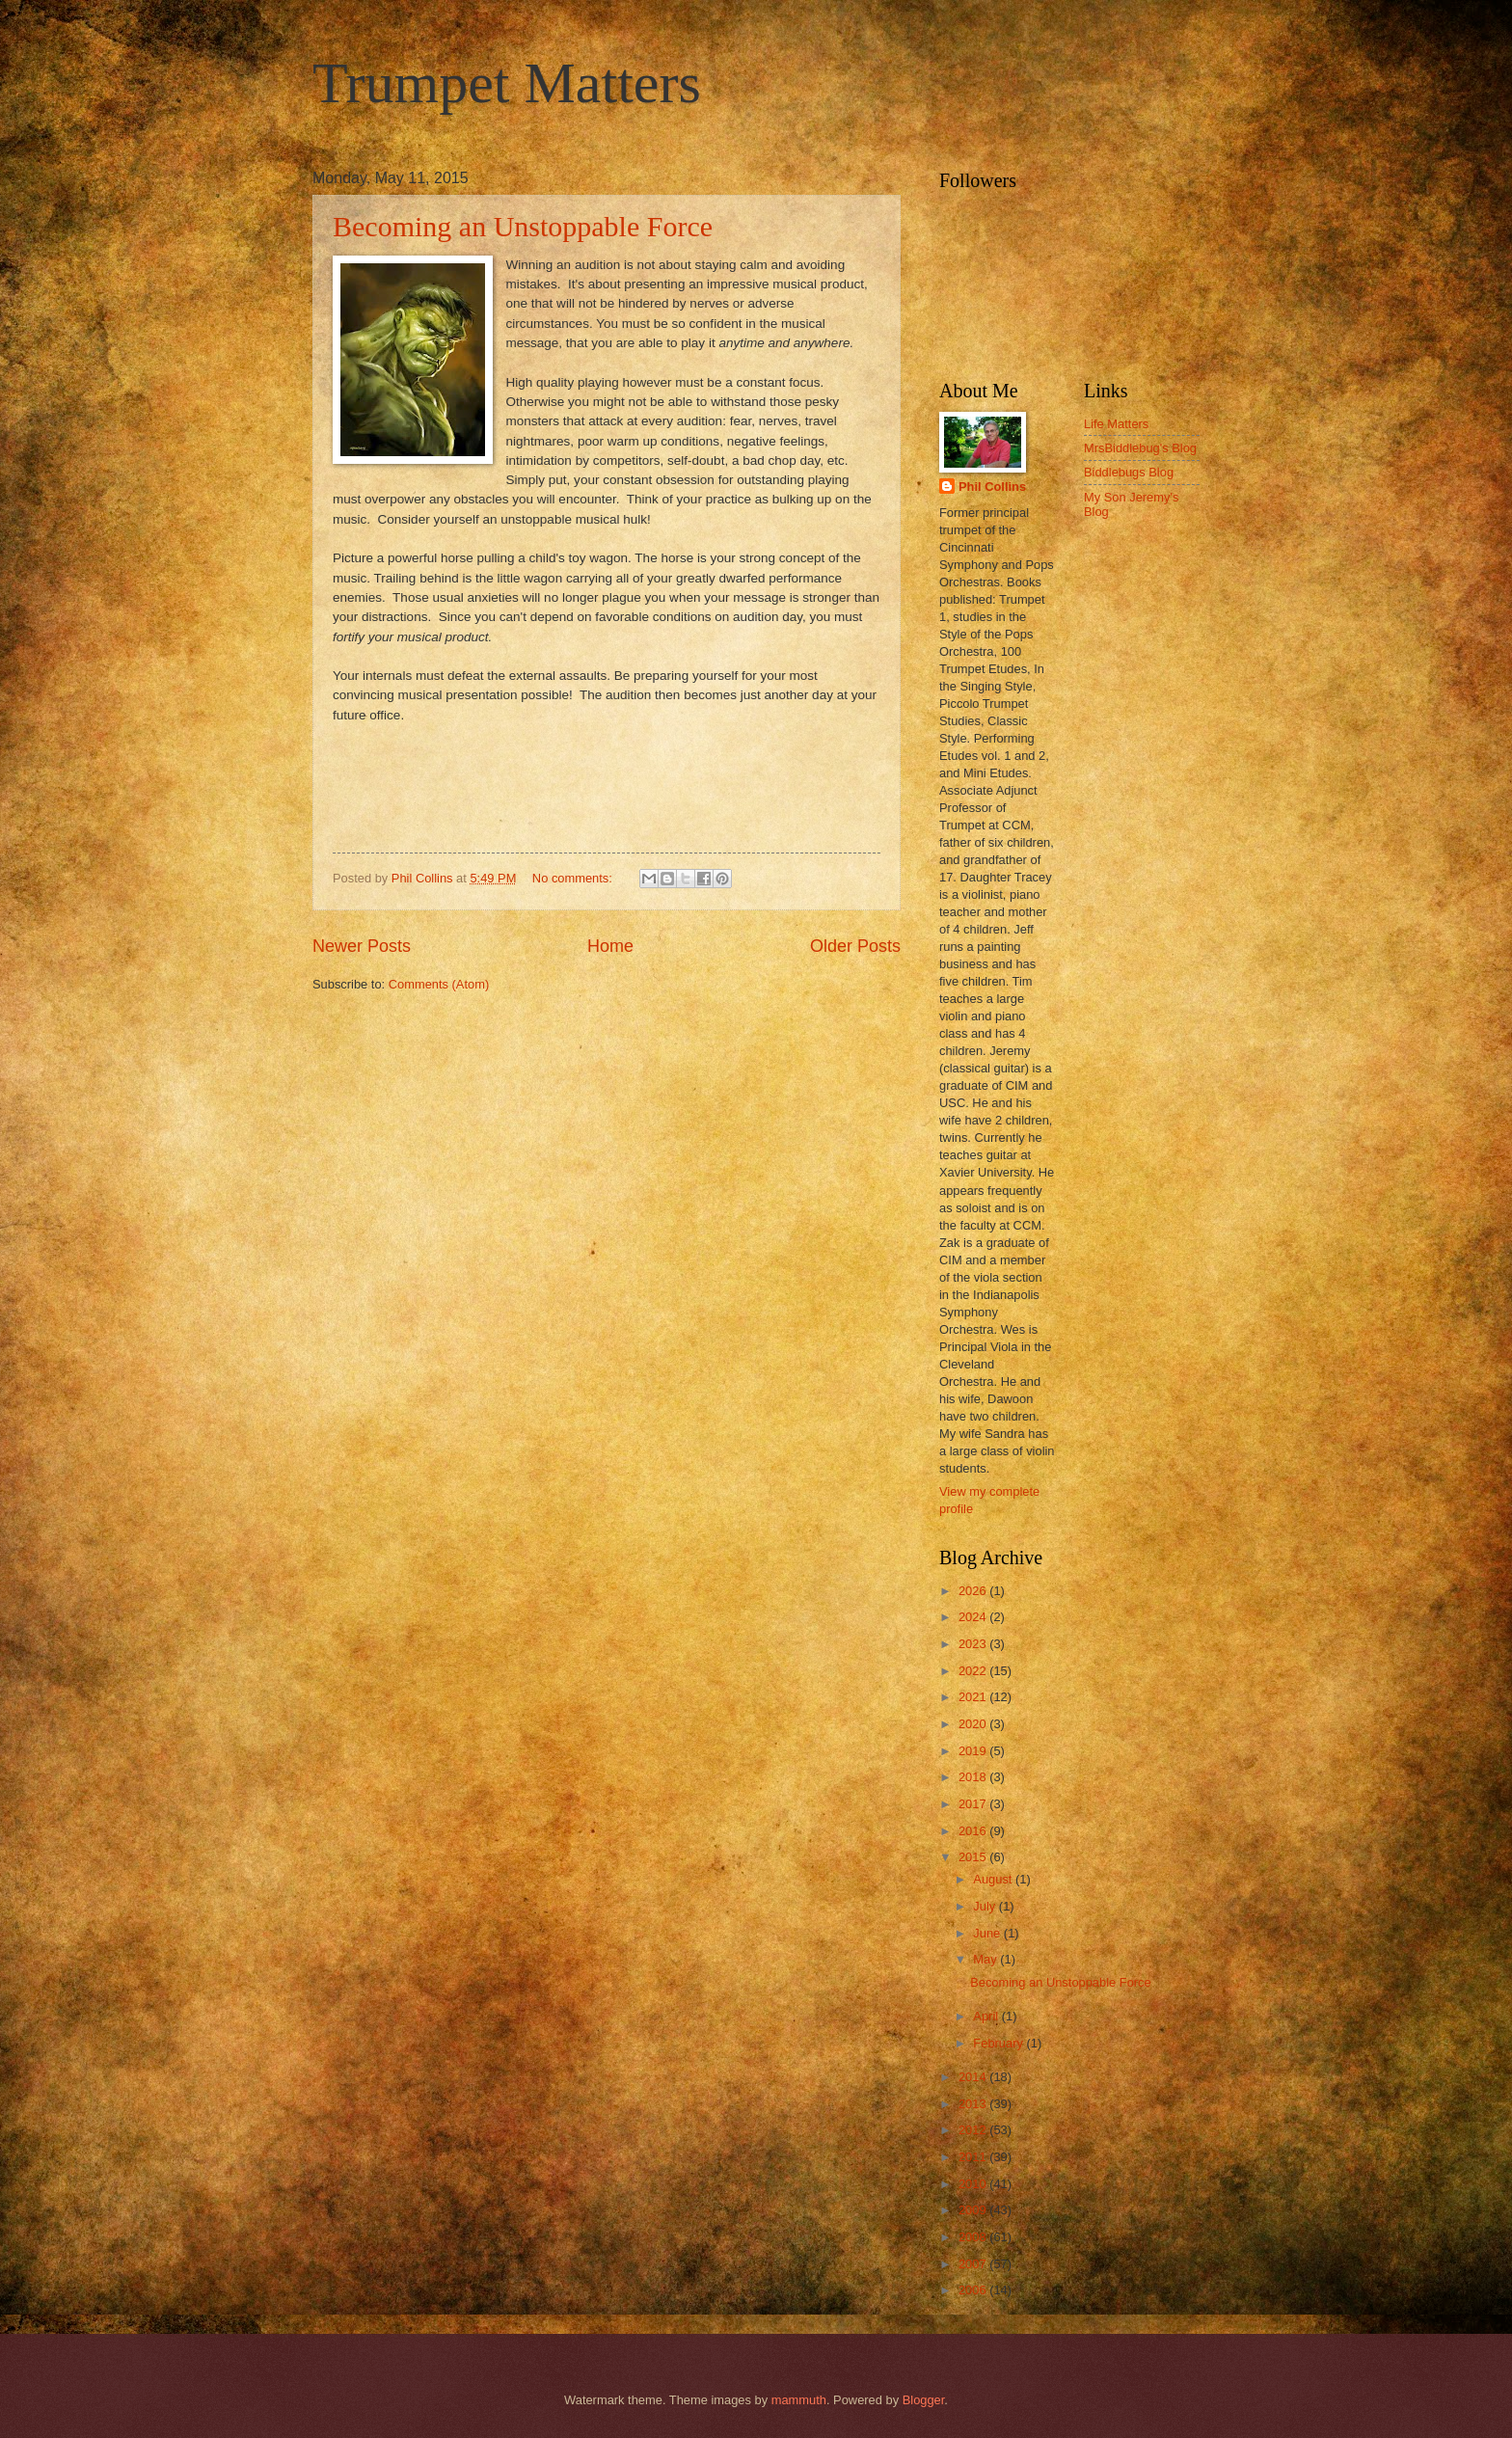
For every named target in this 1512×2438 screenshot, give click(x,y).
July (985, 1906)
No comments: (574, 878)
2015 (973, 1857)
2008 (973, 2237)
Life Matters (1116, 424)
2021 (973, 1697)
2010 (973, 2184)
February (999, 2043)
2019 (973, 1751)
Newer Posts (361, 946)
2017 (973, 1804)
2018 (973, 1777)
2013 (973, 2104)
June (988, 1933)
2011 (973, 2157)
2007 (973, 2264)
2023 (973, 1644)
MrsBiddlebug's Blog (1140, 448)
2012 (973, 2130)
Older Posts (855, 946)
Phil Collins (992, 486)
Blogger (924, 2400)
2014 (973, 2077)
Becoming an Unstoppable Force (523, 226)
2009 (973, 2210)
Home (610, 946)
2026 (973, 1591)
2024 (973, 1617)
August (994, 1879)
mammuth (798, 2400)
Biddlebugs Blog (1129, 472)
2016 (973, 1831)
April (987, 2016)
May (986, 1959)
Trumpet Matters (506, 83)
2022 (973, 1671)
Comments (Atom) (439, 984)
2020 (973, 1724)
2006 (973, 2290)
